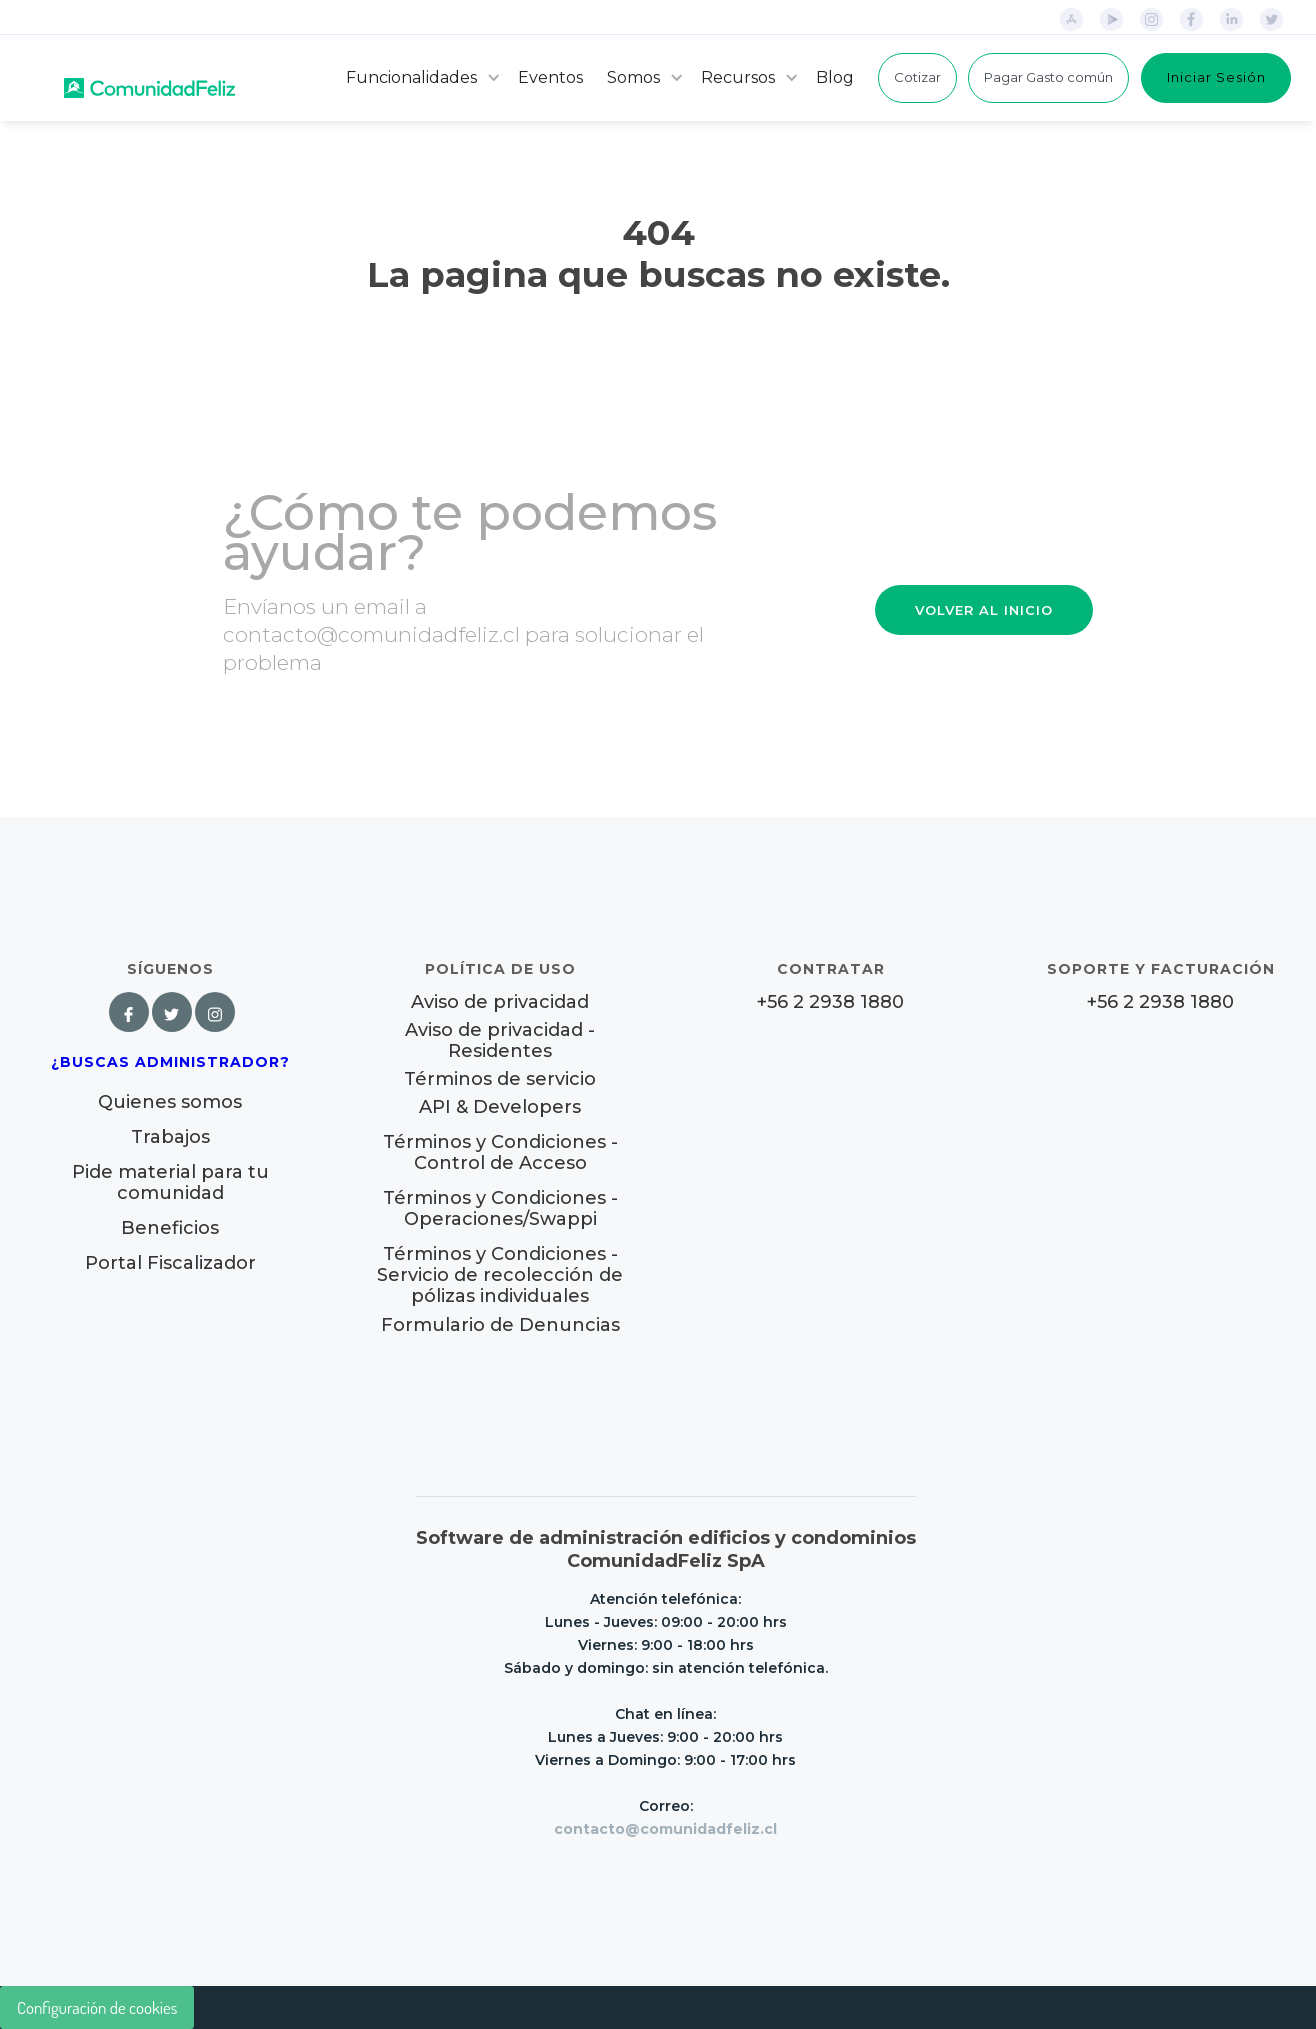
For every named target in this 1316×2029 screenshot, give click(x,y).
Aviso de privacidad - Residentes (500, 1041)
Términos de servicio (500, 1079)
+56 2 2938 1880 (830, 1002)
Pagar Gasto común (1048, 77)
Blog (835, 77)
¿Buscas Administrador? (170, 1062)
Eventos (550, 77)
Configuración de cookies (97, 2007)
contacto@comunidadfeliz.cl (665, 1829)
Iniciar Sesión (1216, 77)
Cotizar (917, 77)
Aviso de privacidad (500, 1002)
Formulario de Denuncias (500, 1325)
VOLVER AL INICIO (984, 610)
